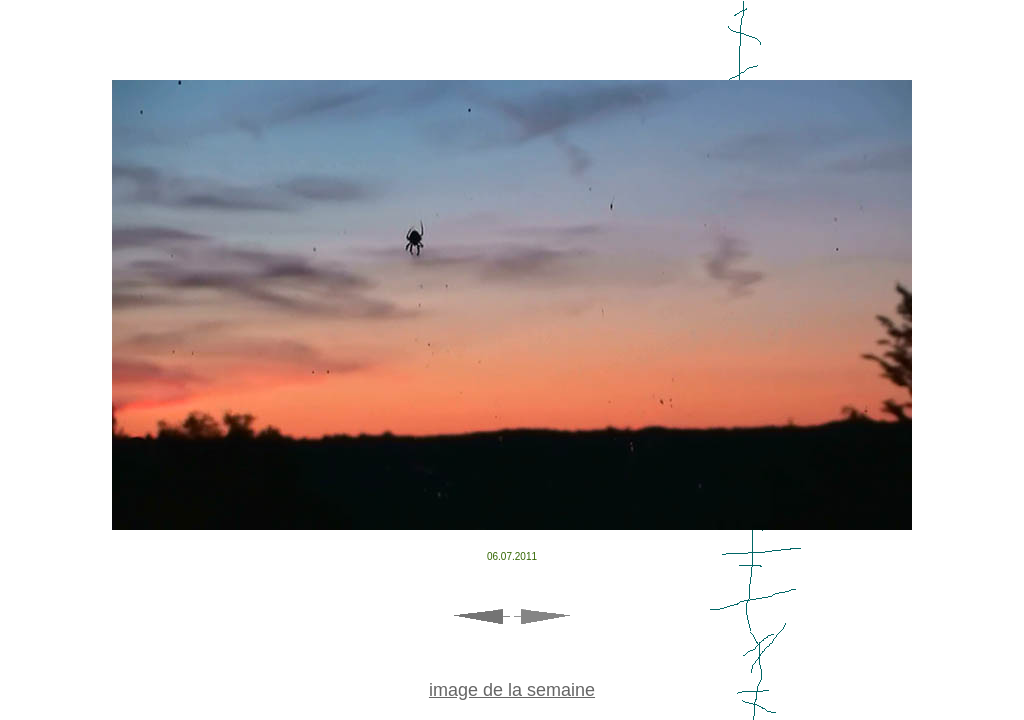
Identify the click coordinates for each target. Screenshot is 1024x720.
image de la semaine (512, 690)
